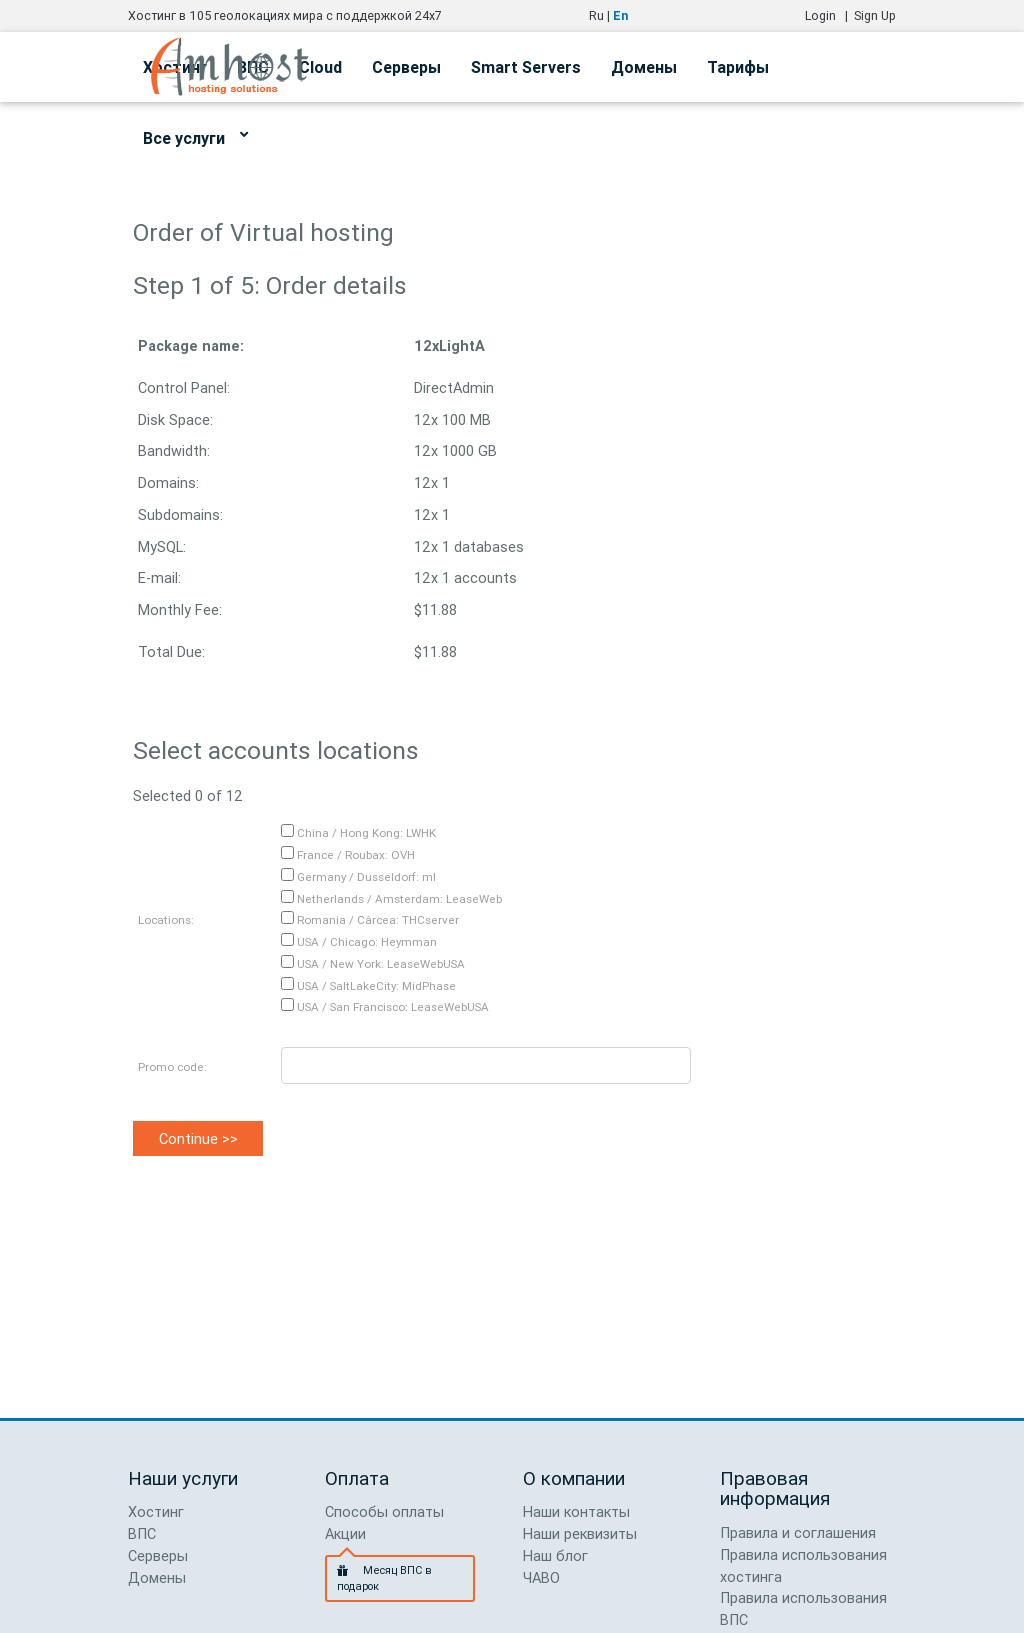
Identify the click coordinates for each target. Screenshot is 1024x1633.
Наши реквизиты (580, 1533)
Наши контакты (576, 1511)
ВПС (142, 1533)
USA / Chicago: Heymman (359, 941)
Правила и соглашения (798, 1532)
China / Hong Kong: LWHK (358, 832)
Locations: (166, 919)
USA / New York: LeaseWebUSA (373, 963)
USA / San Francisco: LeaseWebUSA (385, 1006)
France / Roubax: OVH (348, 854)
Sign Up (875, 15)
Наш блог (555, 1555)
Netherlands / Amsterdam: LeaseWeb (391, 898)
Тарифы (738, 67)
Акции (345, 1533)
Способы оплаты (384, 1511)
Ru (596, 15)
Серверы (406, 67)
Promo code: (172, 1066)
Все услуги (195, 135)
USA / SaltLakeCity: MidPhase (368, 985)
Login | (829, 15)
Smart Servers (526, 67)
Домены (644, 67)
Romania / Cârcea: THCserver (370, 919)
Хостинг (156, 1511)
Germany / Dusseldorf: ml (358, 876)
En (620, 15)
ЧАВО (541, 1577)
